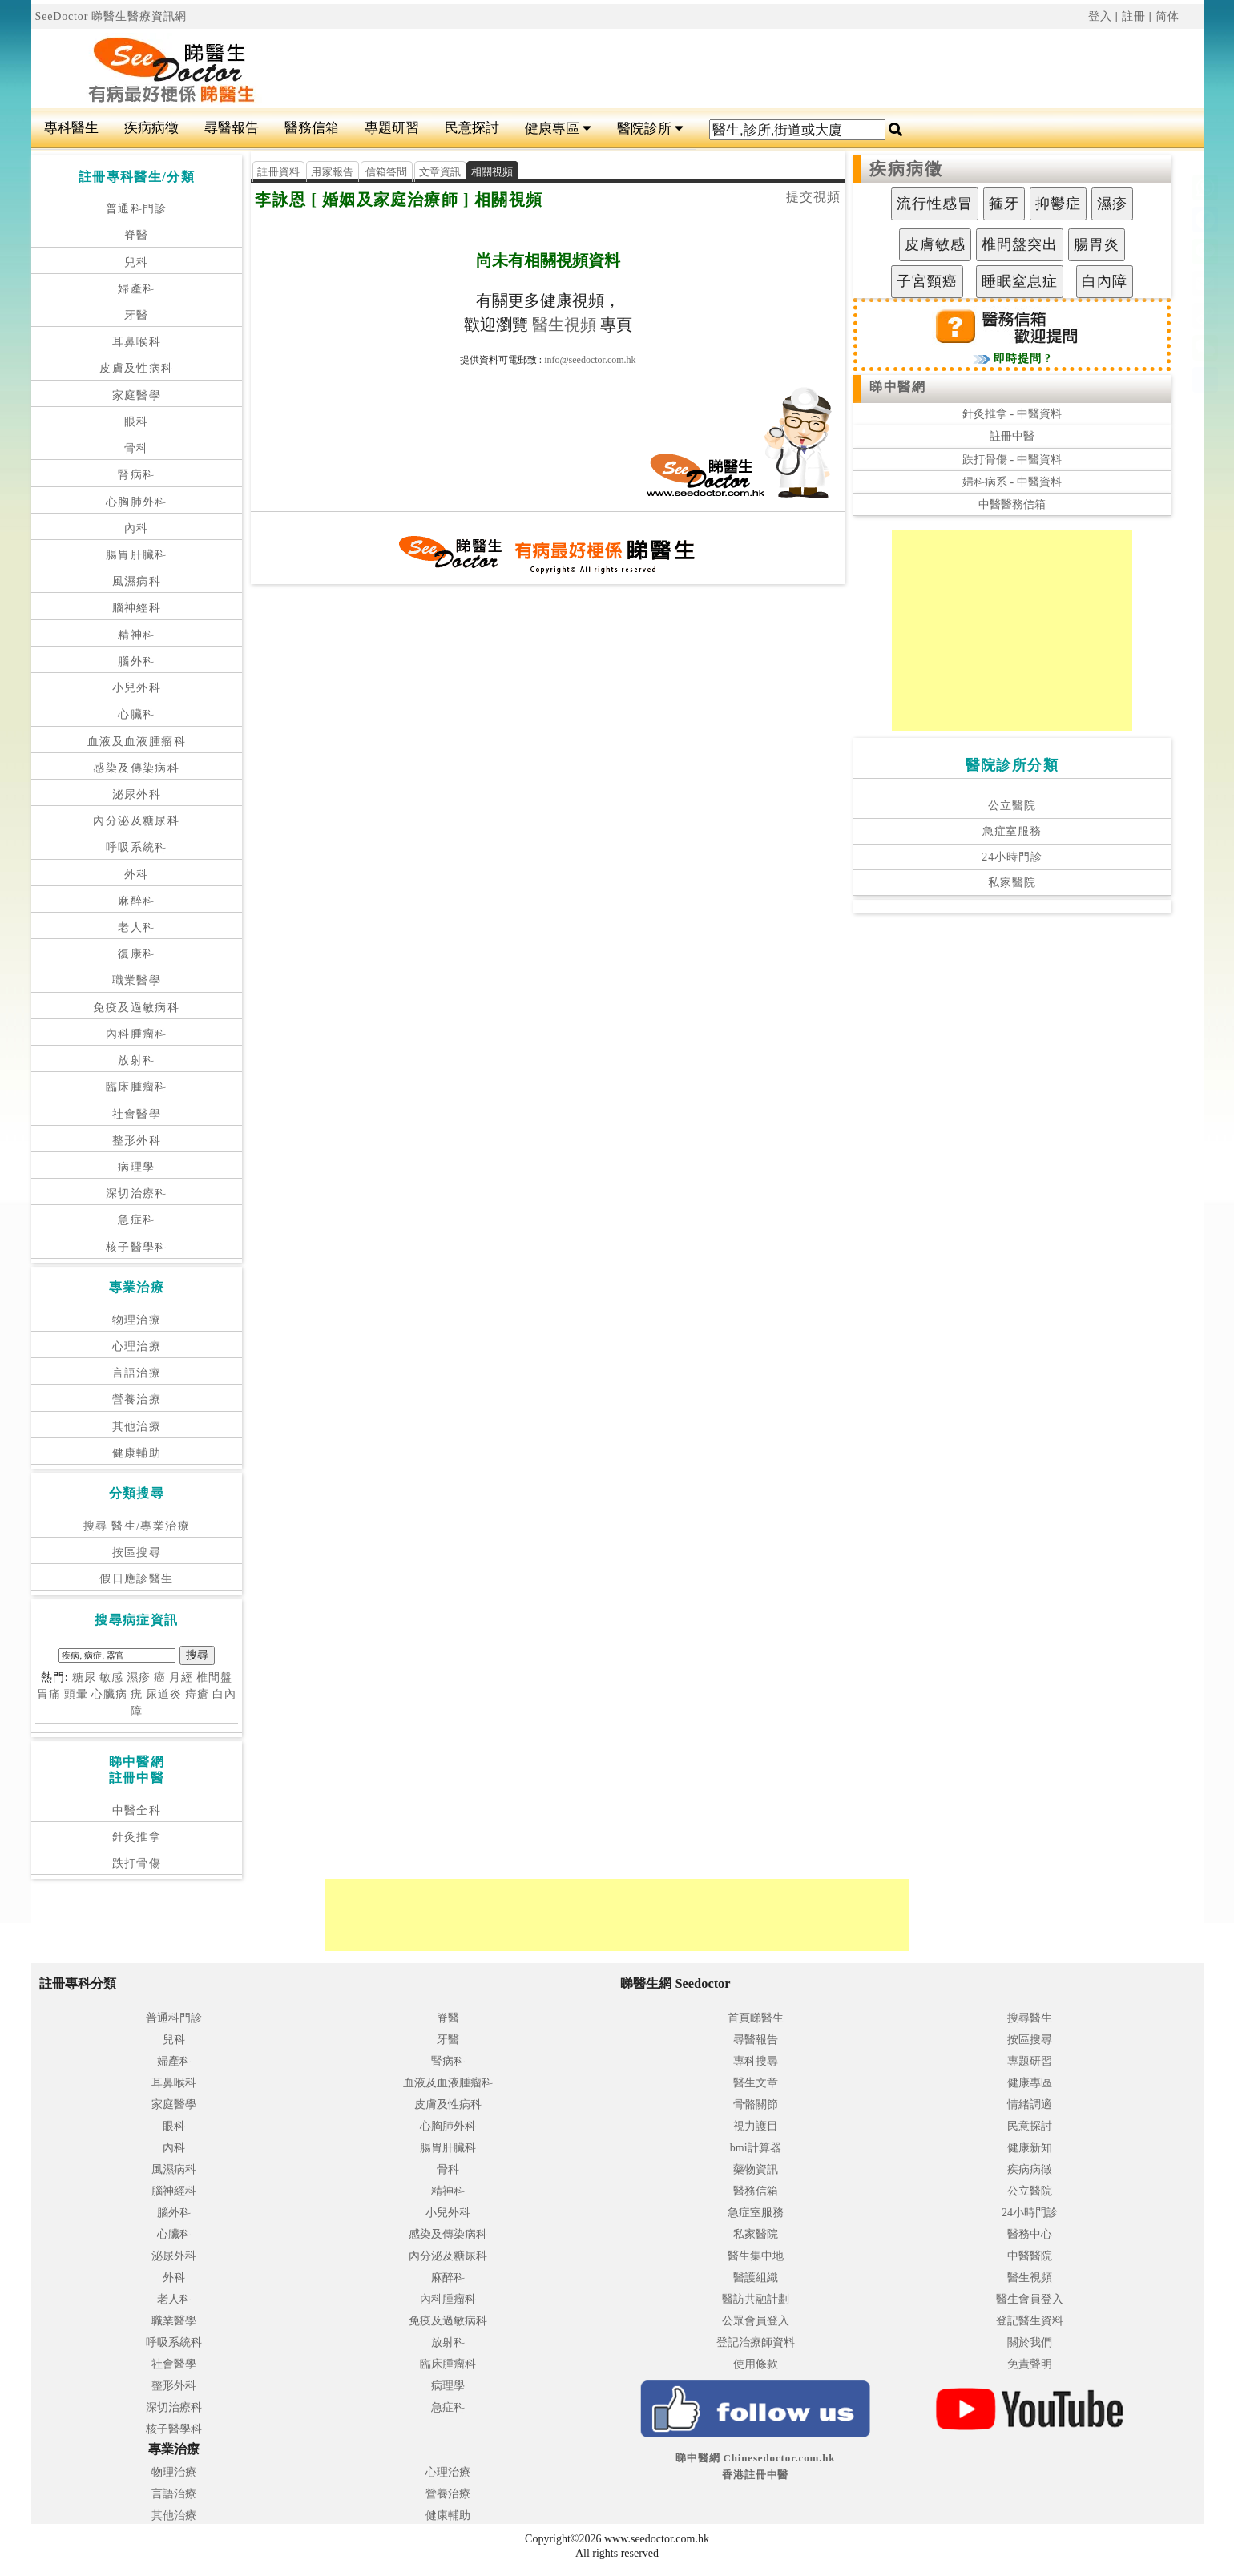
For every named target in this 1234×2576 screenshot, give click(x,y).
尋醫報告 (231, 127)
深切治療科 (136, 1193)
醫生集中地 (756, 2256)
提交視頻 (813, 197)
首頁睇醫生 (756, 2018)
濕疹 (139, 1677)
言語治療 (137, 1373)
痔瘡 (197, 1694)
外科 (136, 875)
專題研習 (392, 127)
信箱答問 (386, 172)
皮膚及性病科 (136, 368)
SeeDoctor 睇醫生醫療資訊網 (111, 16)
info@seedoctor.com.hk (589, 359)
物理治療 (137, 1320)
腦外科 (136, 661)
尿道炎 (164, 1694)
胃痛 (49, 1694)
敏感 (111, 1677)
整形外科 (137, 1141)
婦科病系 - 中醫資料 (1012, 482)
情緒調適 (1029, 2104)
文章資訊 (440, 172)
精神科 (136, 635)
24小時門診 (1012, 857)
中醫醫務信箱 (1012, 504)
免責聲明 (1029, 2364)
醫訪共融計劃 (755, 2299)
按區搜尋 (137, 1552)
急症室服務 (1012, 831)
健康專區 (558, 128)
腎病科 (136, 475)
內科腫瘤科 (136, 1034)
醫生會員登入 (1029, 2299)
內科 (136, 528)
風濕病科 (137, 581)
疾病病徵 (151, 127)
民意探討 (472, 127)
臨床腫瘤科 (136, 1087)
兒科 (136, 262)
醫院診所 (650, 128)
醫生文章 (755, 2083)
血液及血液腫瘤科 (136, 742)
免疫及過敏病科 (136, 1008)
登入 (1100, 16)
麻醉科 (136, 901)
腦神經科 (137, 608)
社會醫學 (137, 1114)
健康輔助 (137, 1453)
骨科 (136, 448)
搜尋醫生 (1029, 2018)
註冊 (1134, 16)
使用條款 (755, 2364)
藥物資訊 (755, 2169)
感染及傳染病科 (136, 768)
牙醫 (136, 315)
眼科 (136, 422)
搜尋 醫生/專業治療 (136, 1526)
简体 (1167, 16)
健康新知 (1029, 2148)
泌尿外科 (137, 794)
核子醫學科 (136, 1247)
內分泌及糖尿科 (136, 821)
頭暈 (76, 1694)
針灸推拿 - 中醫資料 (1012, 414)
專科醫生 (71, 127)
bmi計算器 (755, 2148)
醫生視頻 (564, 324)
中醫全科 (137, 1810)
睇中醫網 (897, 386)
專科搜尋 (755, 2061)
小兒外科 (137, 688)
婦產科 (136, 289)
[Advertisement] (715, 69)
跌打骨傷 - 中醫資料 (1012, 460)
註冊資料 (278, 172)
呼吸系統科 (136, 847)
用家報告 (332, 172)
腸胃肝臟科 (136, 555)
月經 (181, 1677)
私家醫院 (1011, 883)
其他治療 (137, 1427)
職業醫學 (137, 980)
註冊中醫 (1012, 436)
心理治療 (137, 1346)
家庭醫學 (137, 395)
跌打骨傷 (137, 1863)
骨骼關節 (755, 2104)
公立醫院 (1011, 806)
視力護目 (755, 2126)
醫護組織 (755, 2278)
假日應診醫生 (136, 1579)
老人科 (136, 927)
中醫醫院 (1029, 2256)
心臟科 (136, 714)
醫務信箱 (311, 127)
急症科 (136, 1220)
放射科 (136, 1060)
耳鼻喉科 (137, 342)
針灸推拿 (137, 1837)
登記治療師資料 (755, 2342)
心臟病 (109, 1694)
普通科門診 (136, 209)
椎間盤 (214, 1677)
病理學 (136, 1167)
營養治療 (137, 1399)
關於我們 (1029, 2342)
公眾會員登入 (755, 2321)
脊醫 (136, 235)
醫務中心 (1029, 2234)
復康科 (136, 954)
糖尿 (84, 1677)
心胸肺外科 (136, 502)
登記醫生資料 (1029, 2321)
